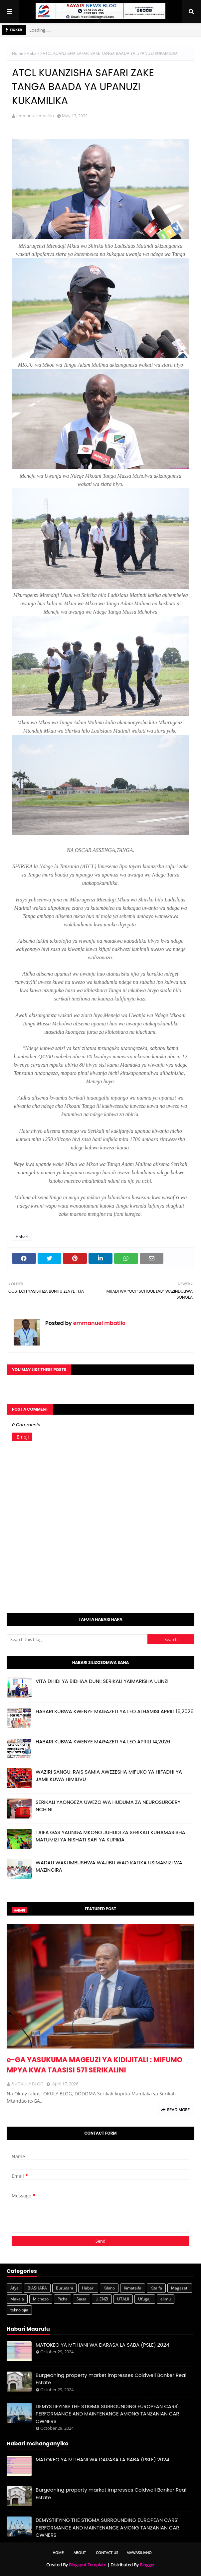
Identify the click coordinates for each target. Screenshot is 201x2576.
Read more (178, 2110)
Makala (17, 2299)
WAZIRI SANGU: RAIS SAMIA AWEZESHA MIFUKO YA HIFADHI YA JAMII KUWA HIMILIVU (109, 1775)
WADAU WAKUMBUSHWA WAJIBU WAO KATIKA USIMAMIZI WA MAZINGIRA (109, 1866)
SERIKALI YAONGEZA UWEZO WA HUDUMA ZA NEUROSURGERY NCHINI (108, 1806)
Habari (33, 53)
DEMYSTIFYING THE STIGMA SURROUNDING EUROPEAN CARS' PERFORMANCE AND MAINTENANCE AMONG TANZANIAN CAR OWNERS (107, 2414)
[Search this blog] (77, 1639)
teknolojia (19, 2310)
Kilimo (109, 2288)
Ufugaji (144, 2299)
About (80, 2552)
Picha (63, 2299)
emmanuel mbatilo (35, 116)
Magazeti (179, 2288)
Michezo (41, 2299)
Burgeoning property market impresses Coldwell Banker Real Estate (111, 2379)
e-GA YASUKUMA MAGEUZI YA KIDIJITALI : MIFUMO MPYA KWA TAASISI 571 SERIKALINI (94, 2065)
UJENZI (102, 2299)
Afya (14, 2288)
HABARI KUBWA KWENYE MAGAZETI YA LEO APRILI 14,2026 (103, 1741)
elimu (165, 2299)
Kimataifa (132, 2288)
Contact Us (107, 2552)
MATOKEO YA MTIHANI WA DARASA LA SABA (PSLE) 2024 (102, 2344)
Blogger (147, 2565)
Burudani (64, 2288)
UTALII (123, 2299)
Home (17, 53)
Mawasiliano (139, 2552)
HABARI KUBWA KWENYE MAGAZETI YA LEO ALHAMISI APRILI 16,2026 (115, 1711)
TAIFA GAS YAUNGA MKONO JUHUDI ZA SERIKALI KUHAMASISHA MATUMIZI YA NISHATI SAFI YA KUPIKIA (110, 1836)
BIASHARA (37, 2288)
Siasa (82, 2299)
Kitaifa (156, 2288)
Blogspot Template (87, 2565)
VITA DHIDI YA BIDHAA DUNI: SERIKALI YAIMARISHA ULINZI (102, 1681)
